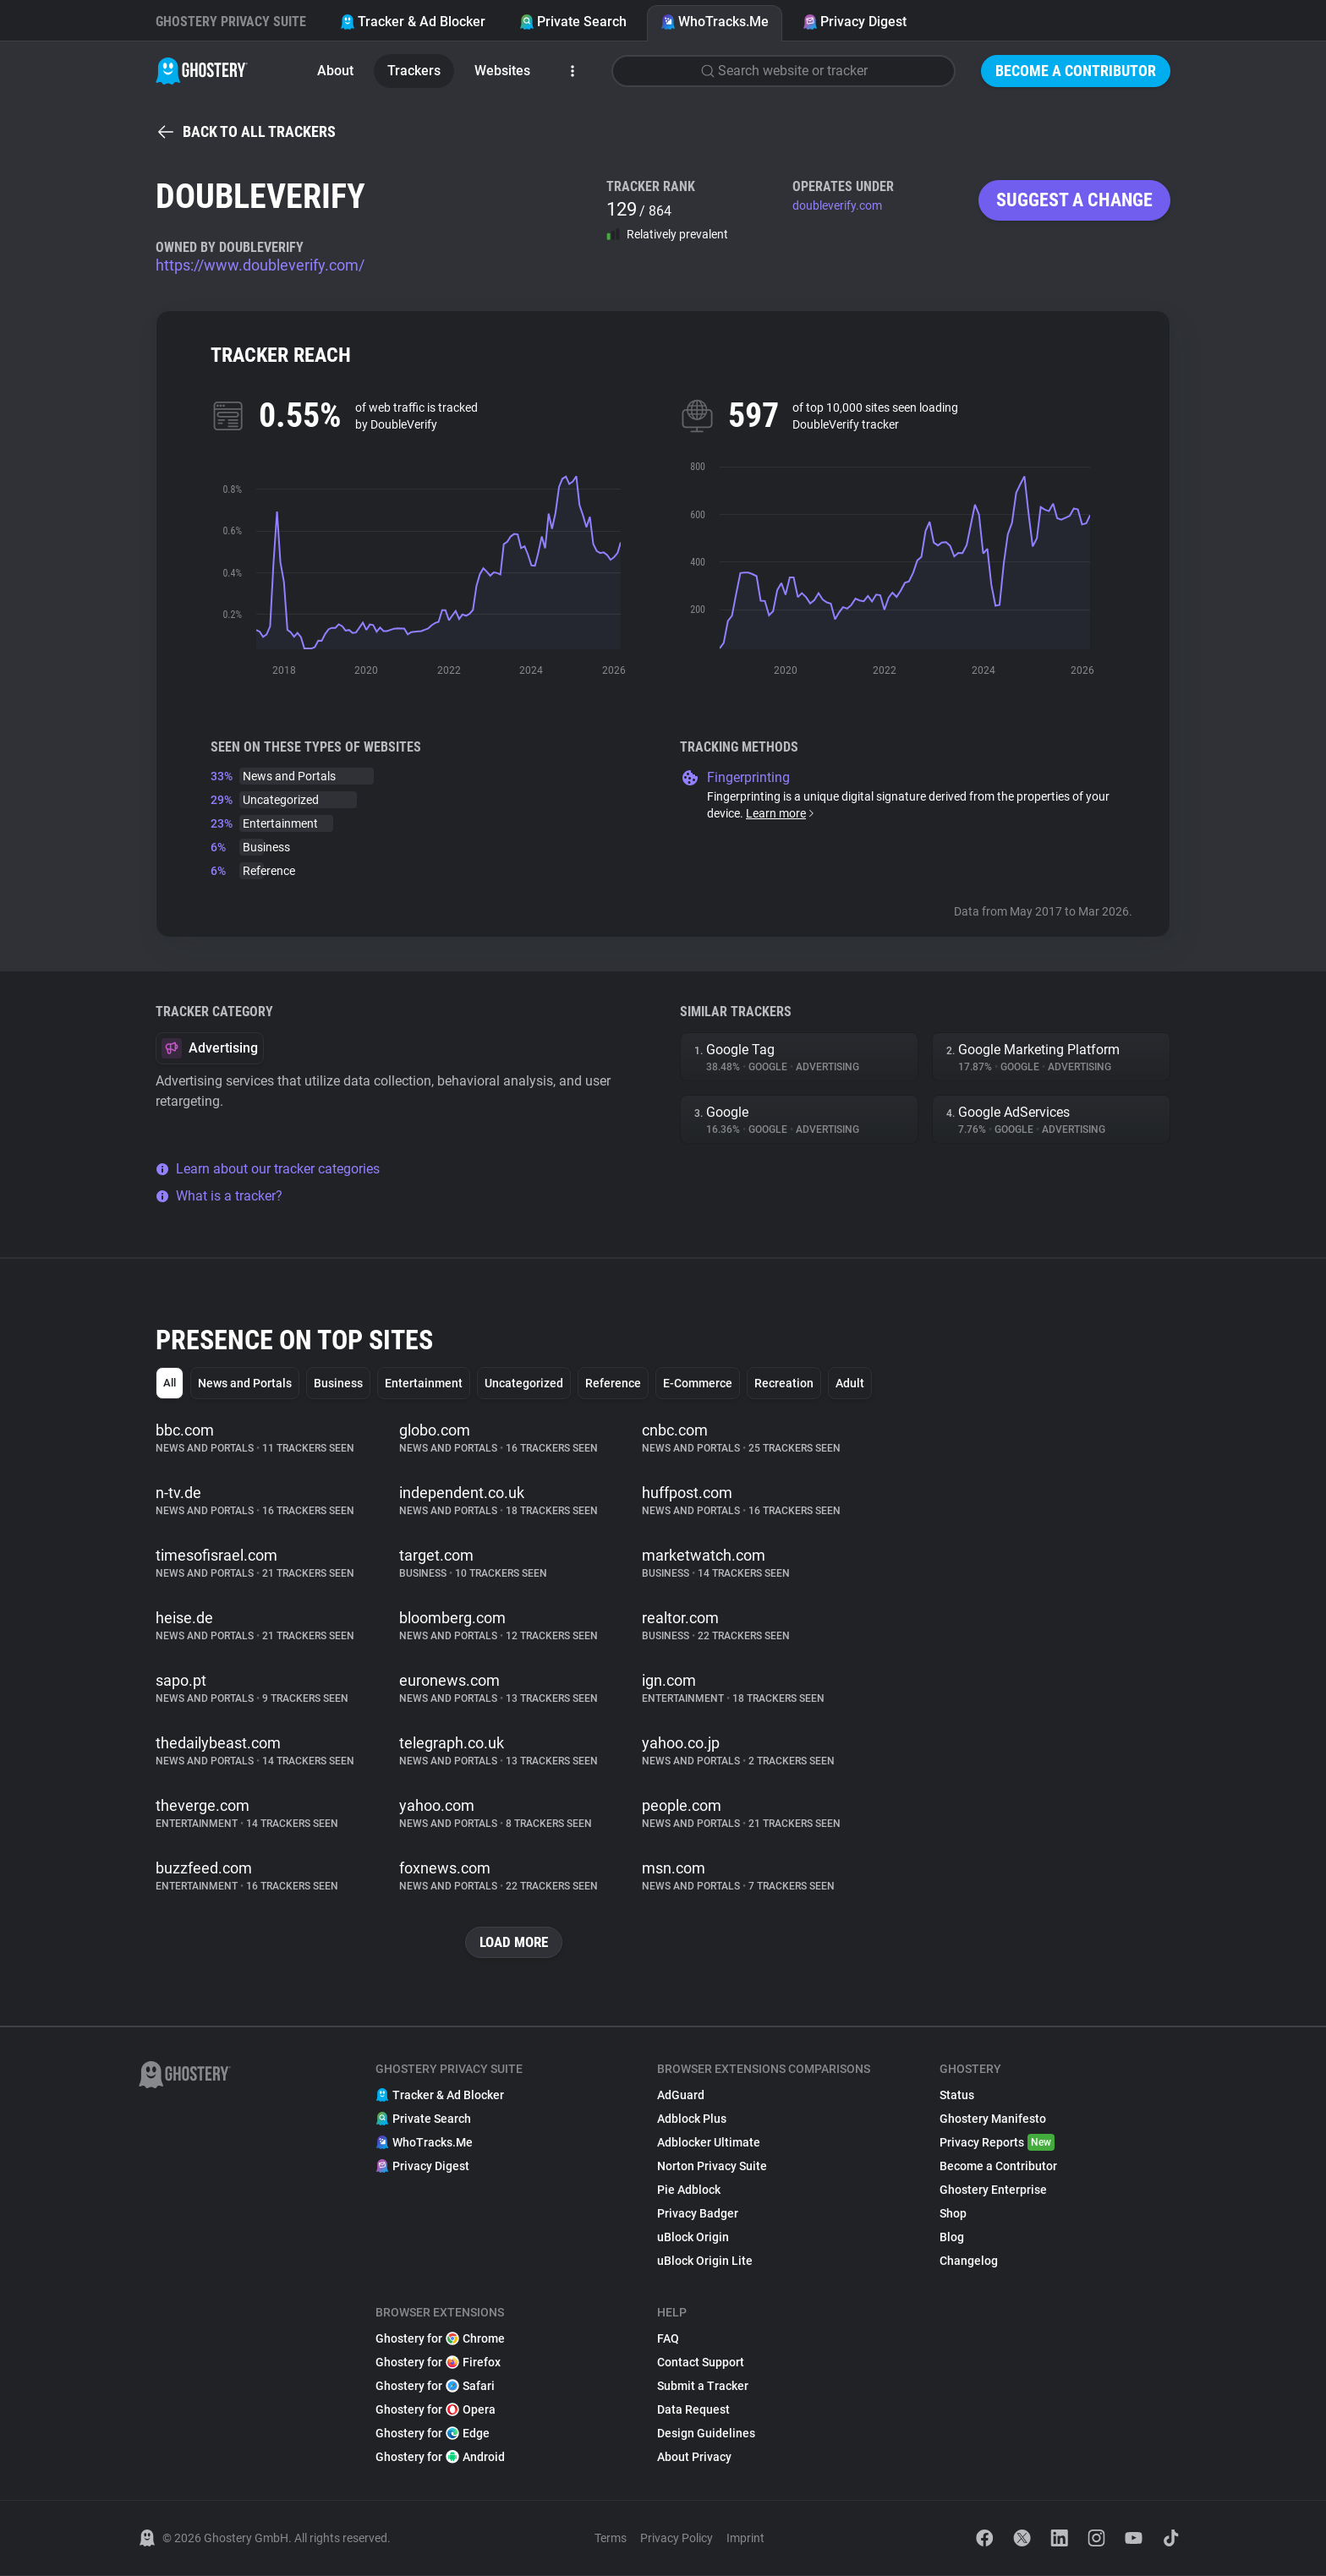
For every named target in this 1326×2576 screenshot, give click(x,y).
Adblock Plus (691, 2119)
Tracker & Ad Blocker (412, 22)
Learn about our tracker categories (268, 1169)
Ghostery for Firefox (438, 2363)
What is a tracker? (219, 1196)
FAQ (668, 2339)
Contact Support (700, 2363)
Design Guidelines (706, 2434)
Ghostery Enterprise (993, 2190)
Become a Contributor (1075, 70)
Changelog (969, 2261)
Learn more (781, 813)
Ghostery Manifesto (993, 2119)
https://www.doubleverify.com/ (260, 265)
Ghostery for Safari (435, 2386)
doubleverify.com (837, 205)
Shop (953, 2214)
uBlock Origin (693, 2238)
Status (957, 2096)
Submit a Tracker (702, 2386)
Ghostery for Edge (432, 2434)
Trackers (414, 71)
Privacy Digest (855, 22)
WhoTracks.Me (714, 22)
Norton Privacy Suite (712, 2167)
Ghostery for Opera (435, 2410)
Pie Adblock (689, 2190)
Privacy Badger (697, 2214)
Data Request (693, 2410)
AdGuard (680, 2096)
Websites (502, 71)
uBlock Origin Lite (705, 2261)
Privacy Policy (676, 2539)
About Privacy (694, 2457)
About (335, 71)
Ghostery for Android (440, 2457)
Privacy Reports (997, 2143)
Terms (611, 2539)
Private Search (573, 22)
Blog (952, 2238)
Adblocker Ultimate (708, 2143)
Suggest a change (1074, 200)
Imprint (745, 2539)
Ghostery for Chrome (440, 2339)
